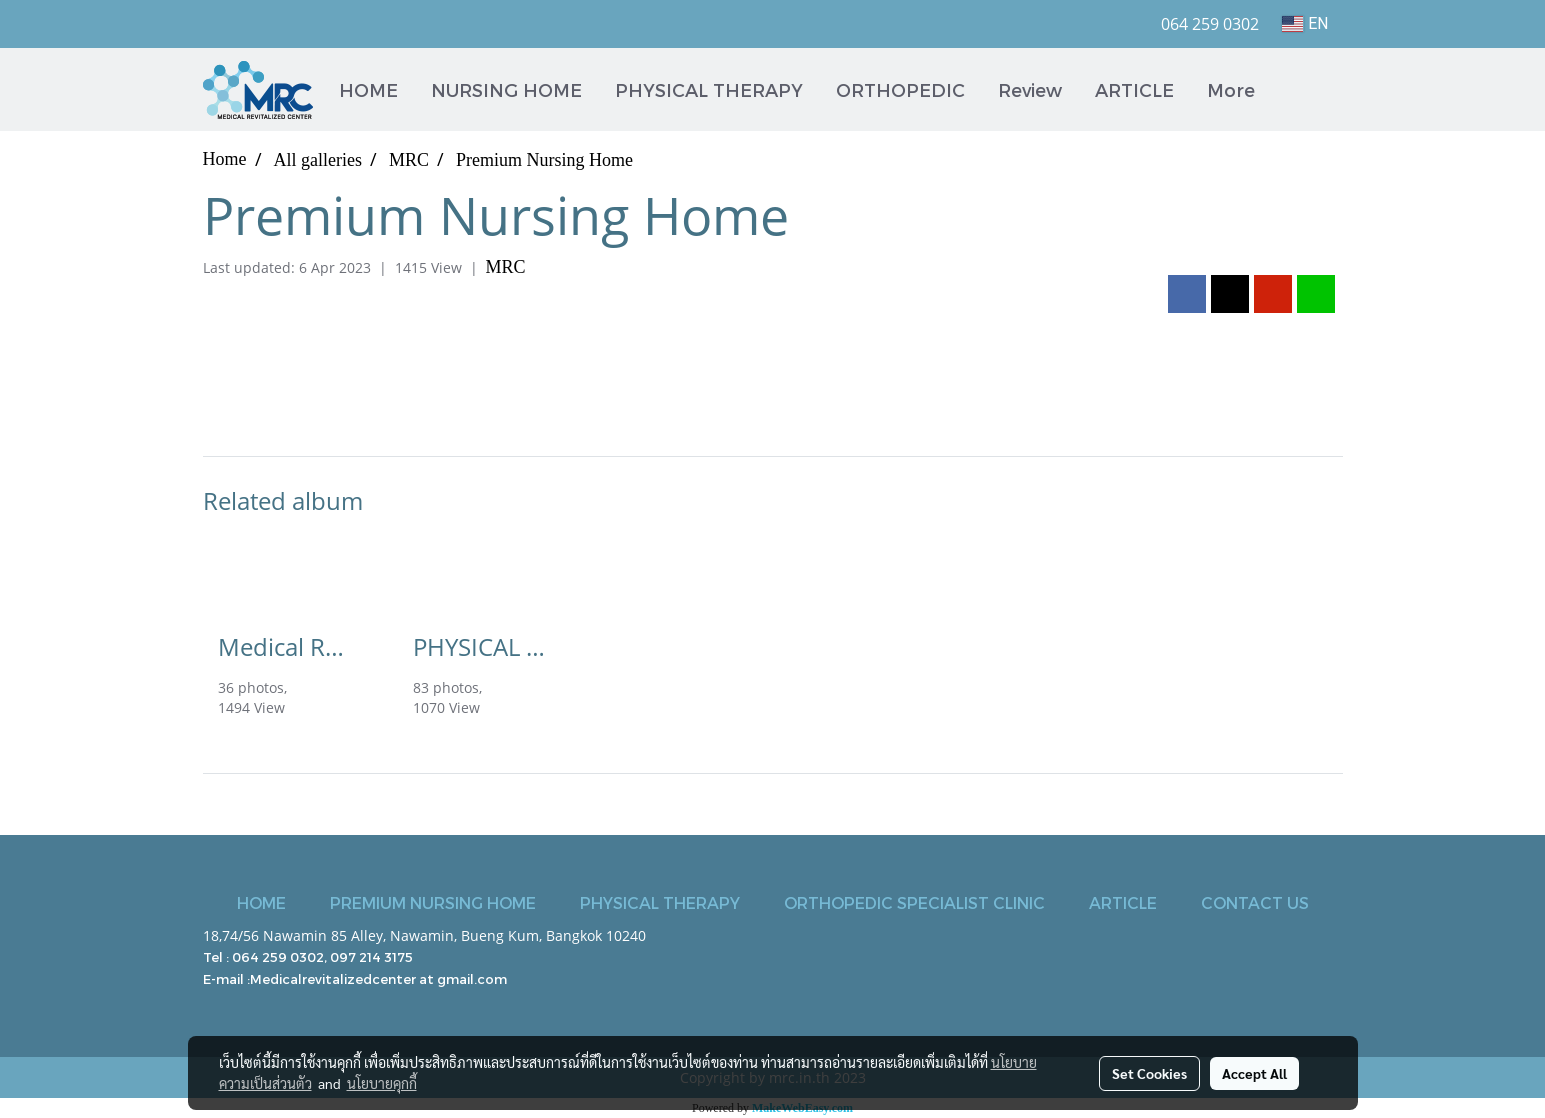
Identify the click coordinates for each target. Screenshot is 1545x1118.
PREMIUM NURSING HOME (433, 902)
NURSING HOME (506, 89)
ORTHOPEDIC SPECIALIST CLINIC (914, 902)
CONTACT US (1255, 902)
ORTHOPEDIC (900, 89)
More (1231, 89)
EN (1304, 23)
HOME (368, 89)
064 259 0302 (278, 957)
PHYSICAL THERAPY (709, 89)
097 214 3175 (371, 957)
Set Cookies (1149, 1073)
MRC (506, 267)
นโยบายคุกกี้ (382, 1083)
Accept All (1254, 1073)
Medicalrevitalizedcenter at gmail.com (378, 979)
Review (1030, 89)
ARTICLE (1134, 89)
